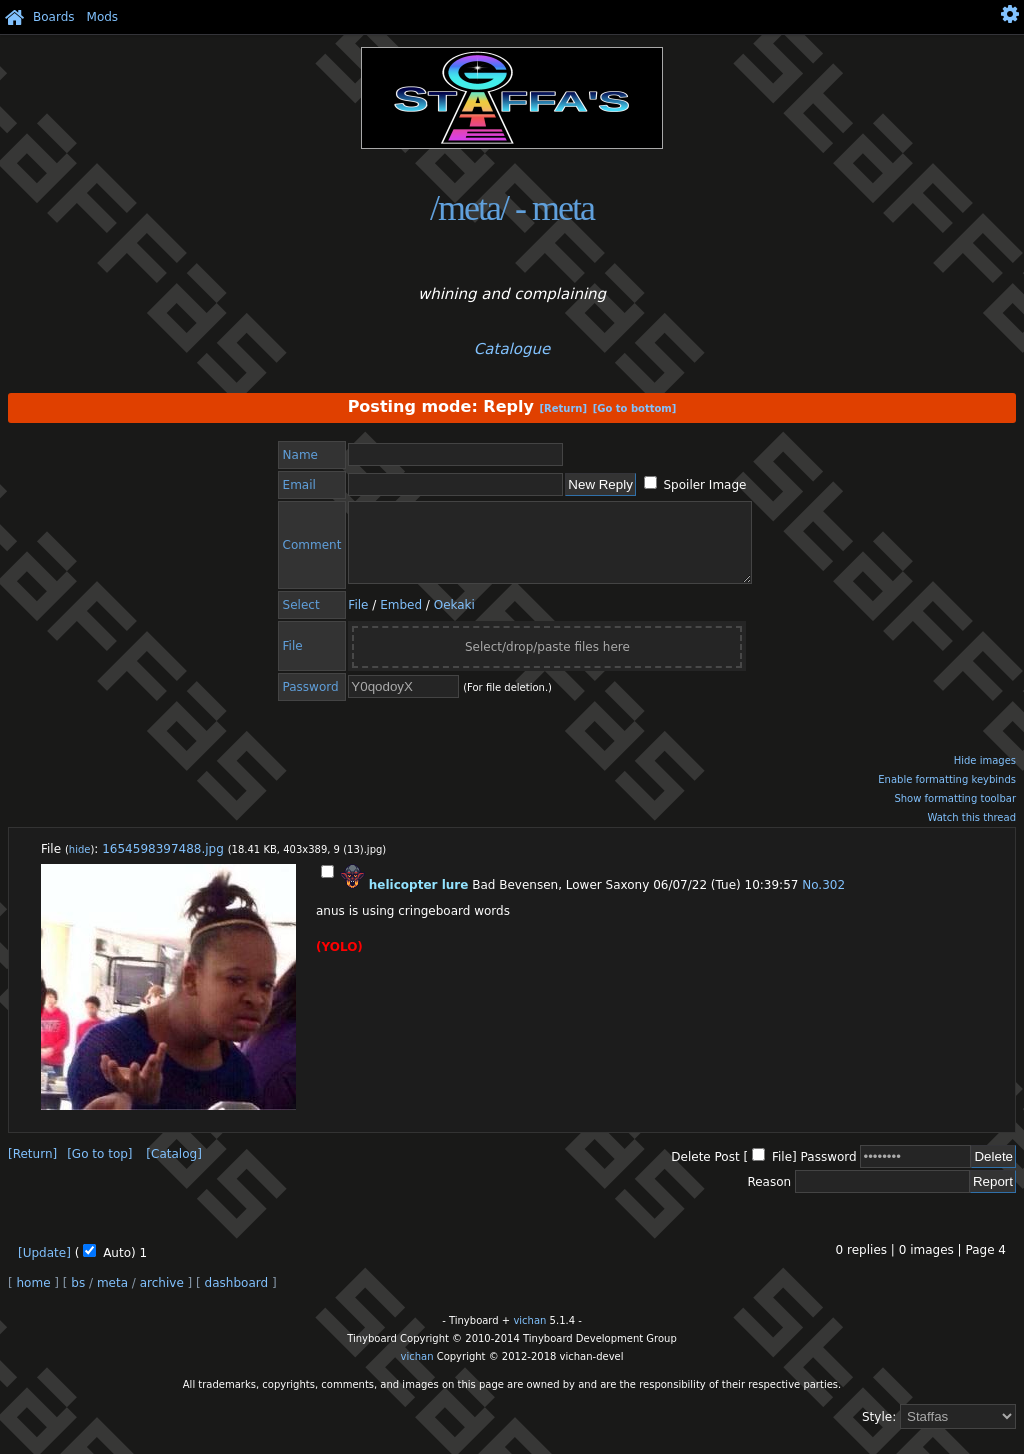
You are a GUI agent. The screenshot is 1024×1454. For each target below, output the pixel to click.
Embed (401, 620)
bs (78, 1298)
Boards (54, 17)
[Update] (44, 1268)
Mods (103, 17)
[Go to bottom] (635, 408)
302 (833, 900)
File (358, 620)
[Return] (563, 408)
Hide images (985, 775)
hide (80, 864)
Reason (769, 1197)
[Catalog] (173, 1169)
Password (829, 1172)
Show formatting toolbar (955, 813)
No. (812, 900)
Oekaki (454, 620)
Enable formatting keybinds (947, 794)
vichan (529, 1335)
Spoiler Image (704, 485)
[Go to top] (99, 1169)
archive (162, 1298)
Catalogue (512, 349)
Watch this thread (971, 832)
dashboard (236, 1298)
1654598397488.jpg (163, 864)
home (34, 1298)
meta (112, 1298)
